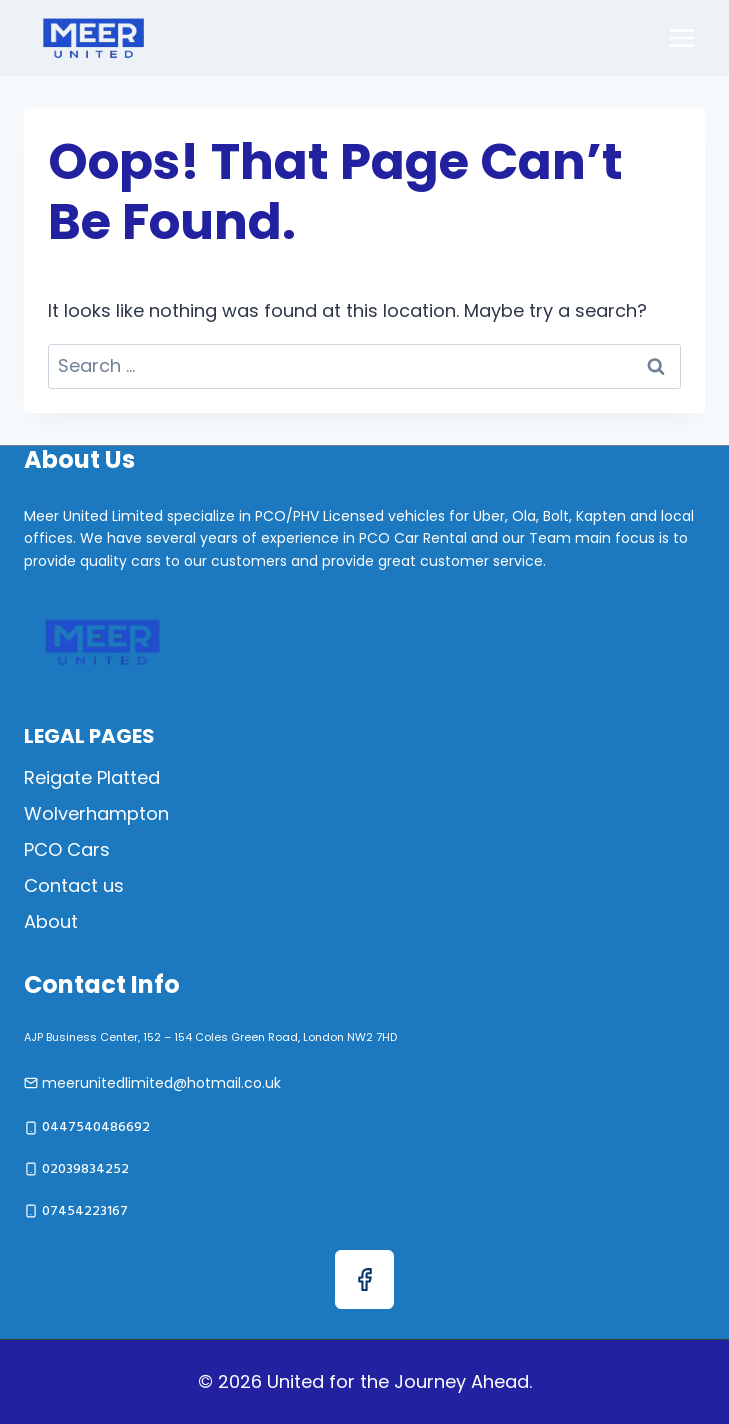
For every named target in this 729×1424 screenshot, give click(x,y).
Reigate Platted (92, 777)
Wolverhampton (96, 813)
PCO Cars (67, 849)
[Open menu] (681, 37)
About (51, 921)
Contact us (74, 885)
